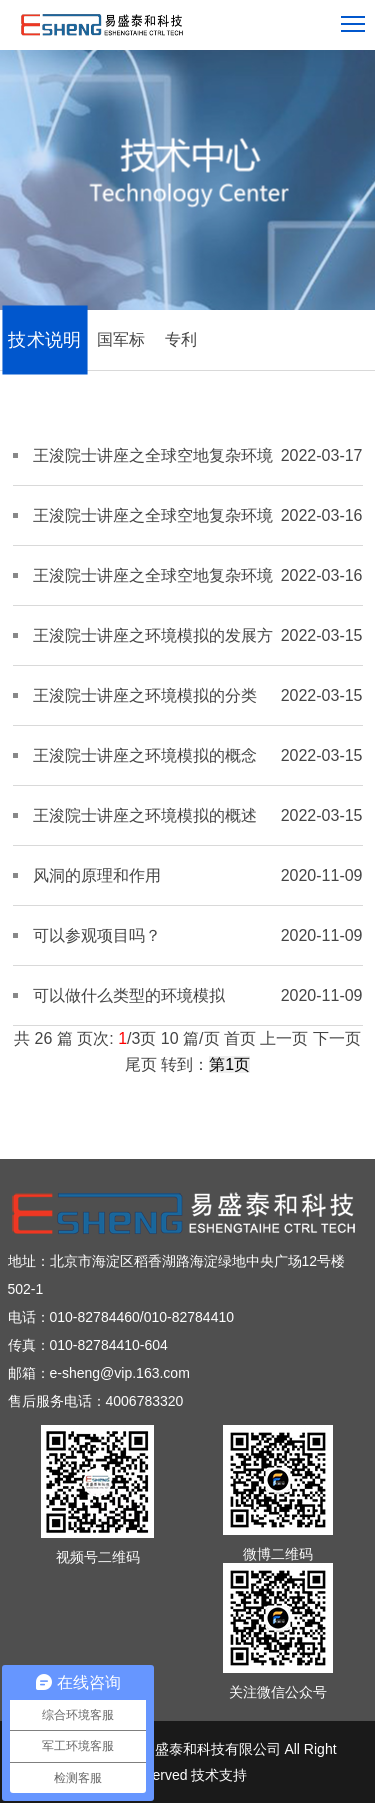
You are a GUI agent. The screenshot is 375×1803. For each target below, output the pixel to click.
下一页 (337, 1038)
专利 (181, 339)
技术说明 (45, 340)
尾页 (141, 1064)
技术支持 (219, 1775)
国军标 (121, 339)
